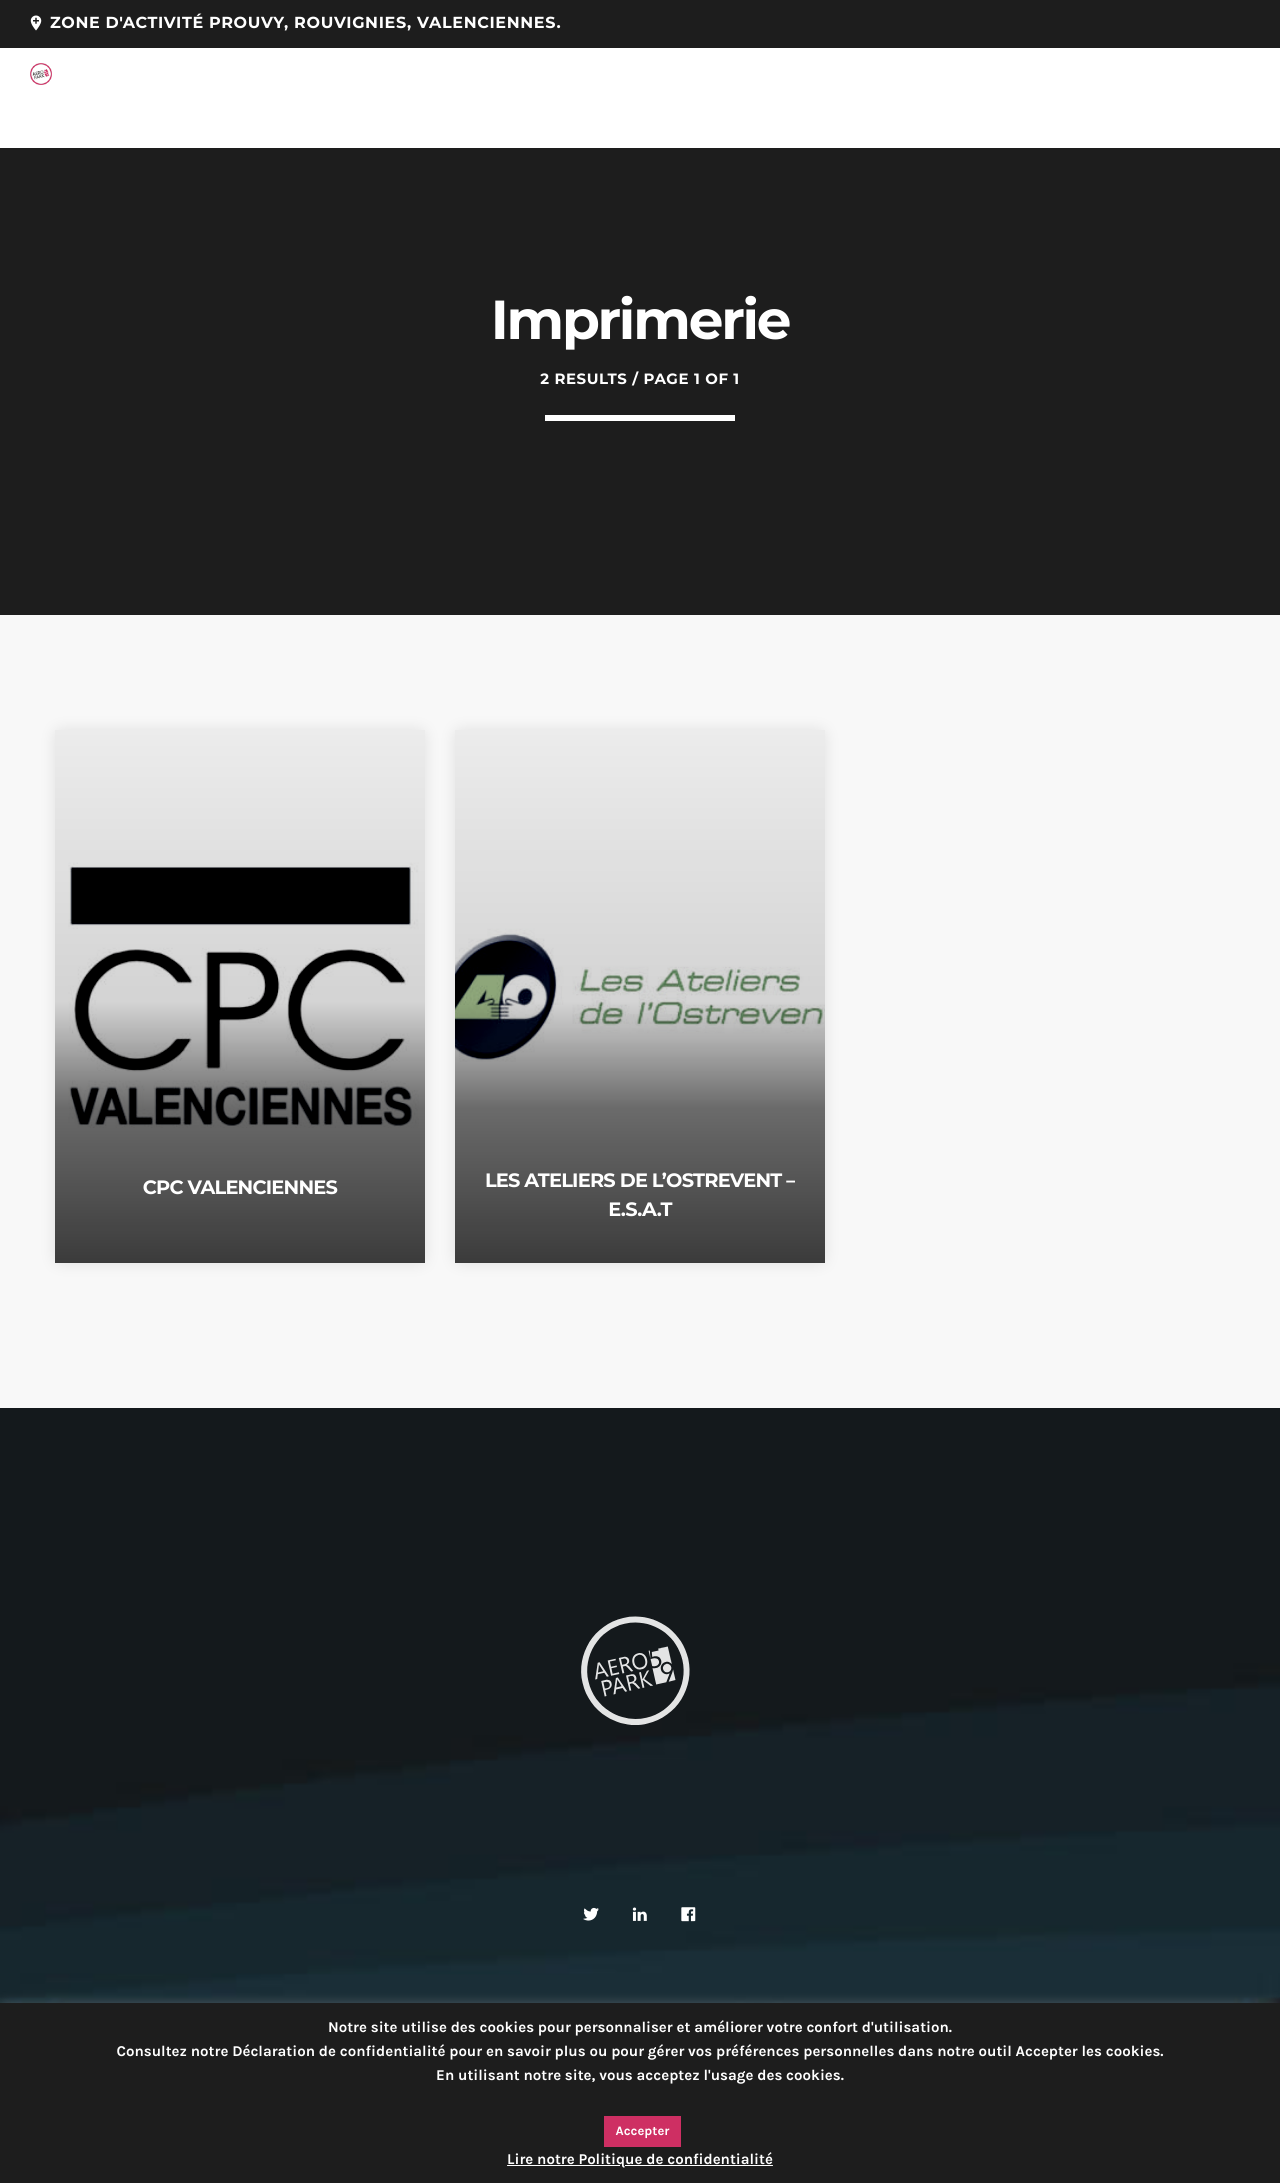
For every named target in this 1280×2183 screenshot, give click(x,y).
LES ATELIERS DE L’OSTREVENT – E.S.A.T (639, 1193)
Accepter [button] (643, 2131)
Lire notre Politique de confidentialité (640, 2159)
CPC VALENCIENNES (240, 1186)
